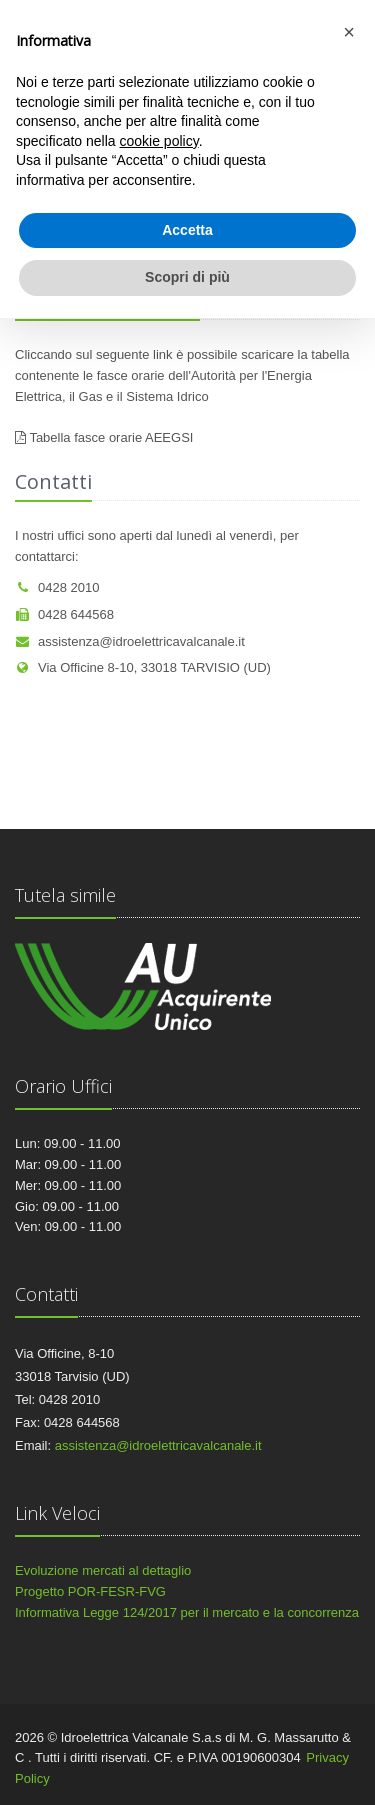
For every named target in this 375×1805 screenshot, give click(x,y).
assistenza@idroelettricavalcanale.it (130, 641)
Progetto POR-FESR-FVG (90, 1591)
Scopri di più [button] (187, 277)
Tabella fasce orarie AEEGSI (111, 437)
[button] (349, 32)
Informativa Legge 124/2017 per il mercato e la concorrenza (187, 1612)
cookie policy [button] (159, 141)
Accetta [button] (187, 230)
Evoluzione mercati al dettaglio (103, 1570)
